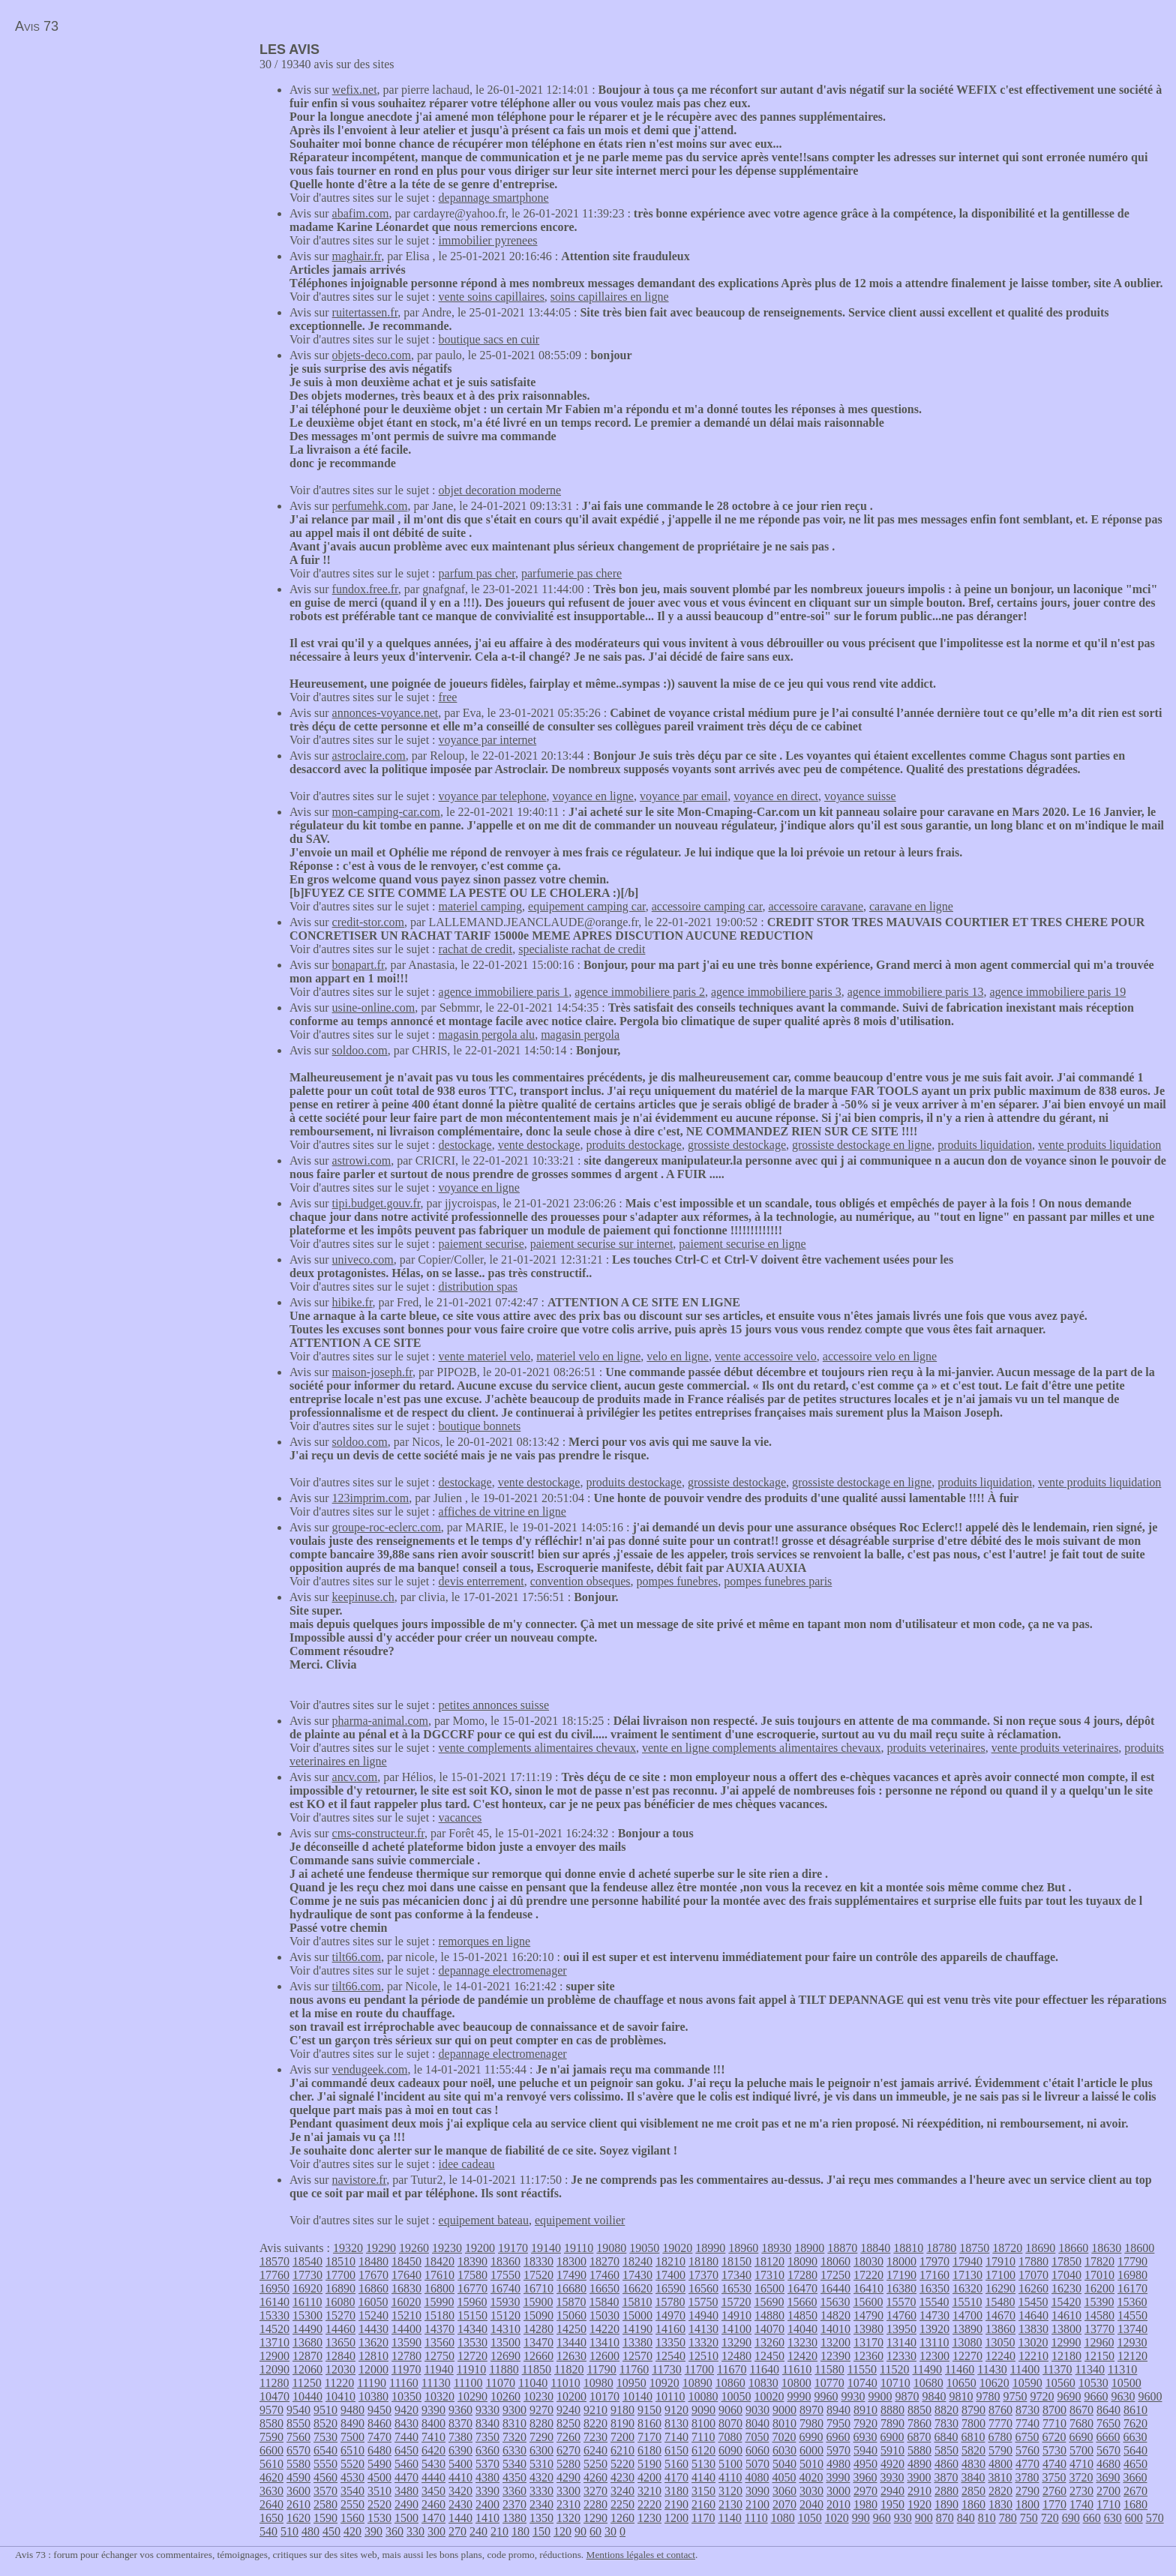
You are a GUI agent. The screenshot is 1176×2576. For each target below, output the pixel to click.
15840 (604, 2302)
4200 (650, 2477)
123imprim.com (371, 1498)
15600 (868, 2302)
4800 (1000, 2464)
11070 (499, 2383)
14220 (605, 2329)
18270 (605, 2261)
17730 (307, 2275)
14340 (473, 2329)
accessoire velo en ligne (880, 1356)
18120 (769, 2261)
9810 (961, 2396)
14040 (803, 2329)
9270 (542, 2410)
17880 (1033, 2261)
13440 (571, 2342)
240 (479, 2531)
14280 (539, 2329)
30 (610, 2531)
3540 (352, 2491)
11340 (1090, 2369)
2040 (812, 2504)
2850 (974, 2491)
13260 (769, 2342)
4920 (892, 2464)
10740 (863, 2383)
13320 (703, 2342)
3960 (865, 2477)
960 (882, 2518)
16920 (307, 2288)
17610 (439, 2275)
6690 (1081, 2437)
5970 (838, 2450)
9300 (514, 2410)
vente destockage (539, 1144)
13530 (473, 2342)
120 (563, 2531)
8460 (380, 2423)
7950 (838, 2423)
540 (269, 2531)
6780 (1000, 2437)
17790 (1133, 2261)
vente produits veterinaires (1055, 1747)
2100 (758, 2504)
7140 (676, 2437)
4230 (622, 2477)
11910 (471, 2369)
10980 (599, 2383)
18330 (539, 2261)
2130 (730, 2504)
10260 (505, 2396)
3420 (460, 2491)
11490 (927, 2369)
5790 (1000, 2450)
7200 (622, 2437)
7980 (812, 2423)
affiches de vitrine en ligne (502, 1511)
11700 (699, 2369)
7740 (1028, 2423)
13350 (671, 2342)
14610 (1067, 2315)
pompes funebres (677, 1581)
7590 (272, 2437)
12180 (1067, 2356)
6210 (622, 2450)
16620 (637, 2288)
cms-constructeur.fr (378, 1833)
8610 (1136, 2410)
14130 (703, 2329)
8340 (488, 2423)
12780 (407, 2356)
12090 (275, 2369)
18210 (671, 2261)
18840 (875, 2248)
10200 (571, 2396)
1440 (460, 2518)
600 (1134, 2518)
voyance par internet (488, 739)
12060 (307, 2369)
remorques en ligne (485, 1941)
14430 (373, 2329)
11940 (438, 2369)
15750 (703, 2302)
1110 (756, 2518)
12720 (473, 2356)
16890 (341, 2288)
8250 (568, 2423)
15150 (473, 2315)
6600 (272, 2450)
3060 (784, 2491)
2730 (1082, 2491)
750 (1029, 2518)
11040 (533, 2383)
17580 (473, 2275)
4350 (514, 2477)
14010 (835, 2329)
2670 (1136, 2491)
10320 (439, 2396)
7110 (703, 2437)
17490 (571, 2275)
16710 (539, 2288)
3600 (298, 2491)
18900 (809, 2248)
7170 (650, 2437)
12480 (737, 2356)
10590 (1027, 2383)
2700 (1108, 2491)
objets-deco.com (371, 355)
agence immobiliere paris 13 (916, 991)
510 (289, 2531)
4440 (434, 2477)
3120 (730, 2491)
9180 (622, 2410)
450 (331, 2531)
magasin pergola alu (487, 1034)
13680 (307, 2342)
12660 (539, 2356)
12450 (769, 2356)
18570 (275, 2261)
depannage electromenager (503, 1970)
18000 (901, 2261)
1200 (676, 2518)
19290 (381, 2248)
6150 (676, 2450)
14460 (341, 2329)
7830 (946, 2423)
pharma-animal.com (380, 1720)
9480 (352, 2410)
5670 (1108, 2450)
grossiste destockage (737, 1144)
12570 (637, 2356)
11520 (894, 2369)
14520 (275, 2329)
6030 (784, 2450)
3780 (1027, 2477)
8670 (1082, 2410)
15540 (934, 2302)
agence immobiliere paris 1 (504, 991)
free (448, 697)
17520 (539, 2275)
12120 (1133, 2356)
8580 (272, 2423)
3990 (838, 2477)
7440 (406, 2437)
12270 (967, 2356)
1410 (488, 2518)
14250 (571, 2329)
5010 (812, 2464)
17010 (1099, 2275)
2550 (352, 2504)
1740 (1082, 2504)
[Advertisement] (126, 147)
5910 (892, 2450)
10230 (539, 2396)
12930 (1132, 2342)
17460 (605, 2275)
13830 (1033, 2329)
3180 (676, 2491)
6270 (568, 2450)
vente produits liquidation (1099, 1144)
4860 (946, 2464)
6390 (460, 2450)
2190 (676, 2504)
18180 (703, 2261)
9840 (934, 2396)
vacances (460, 1817)
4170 (676, 2477)
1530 (380, 2518)
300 (437, 2531)
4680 (1108, 2464)
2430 (460, 2504)
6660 (1108, 2437)
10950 (631, 2383)
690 (1071, 2518)
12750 (439, 2356)
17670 (373, 2275)
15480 (1000, 2302)
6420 (434, 2450)
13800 (1067, 2329)
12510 (703, 2356)
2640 (272, 2504)
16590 (671, 2288)
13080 (967, 2342)
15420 (1066, 2302)
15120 (505, 2315)
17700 (341, 2275)
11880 (503, 2369)
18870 (842, 2248)
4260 (596, 2477)
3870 (946, 2477)
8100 (704, 2423)
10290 (473, 2396)
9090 (704, 2410)
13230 (803, 2342)
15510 (967, 2302)
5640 (1136, 2450)
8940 (838, 2410)
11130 (436, 2383)
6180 (650, 2450)
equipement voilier (580, 2220)
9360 (460, 2410)
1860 (974, 2504)
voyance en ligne (593, 796)
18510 (341, 2261)
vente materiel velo (485, 1356)
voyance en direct (776, 796)
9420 (406, 2410)
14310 (505, 2329)
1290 (596, 2518)
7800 (974, 2423)
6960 (838, 2437)
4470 (406, 2477)
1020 (837, 2518)
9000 (784, 2410)
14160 (671, 2329)
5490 (380, 2464)
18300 (571, 2261)
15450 (1033, 2302)
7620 (1136, 2423)
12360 (869, 2356)
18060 (835, 2261)
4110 (730, 2477)
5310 (542, 2464)
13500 (505, 2342)
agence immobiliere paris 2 (639, 991)
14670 (1001, 2315)
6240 (596, 2450)
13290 (737, 2342)
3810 (1000, 2477)
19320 (348, 2248)
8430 (406, 2423)
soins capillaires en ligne (609, 296)
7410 (434, 2437)
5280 (568, 2464)
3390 (488, 2491)
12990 (1066, 2342)
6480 (380, 2450)
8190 (622, 2423)
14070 (769, 2329)
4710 (1082, 2464)
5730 (1054, 2450)
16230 (1067, 2288)
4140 (704, 2477)
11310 (1122, 2369)
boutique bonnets (480, 1426)
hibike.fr (352, 1302)
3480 (406, 2491)
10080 (703, 2396)
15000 (637, 2315)
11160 (403, 2383)
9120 (676, 2410)
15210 (407, 2315)
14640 (1033, 2315)
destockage (465, 1144)
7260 (568, 2437)
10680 (929, 2383)
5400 (460, 2464)
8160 (650, 2423)
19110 (578, 2248)
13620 (373, 2342)
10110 (670, 2396)
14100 (737, 2329)
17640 (407, 2275)
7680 (1082, 2423)
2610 (298, 2504)
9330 (488, 2410)
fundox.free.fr (365, 589)
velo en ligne (677, 1356)
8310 (514, 2423)
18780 (941, 2248)
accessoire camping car (707, 906)
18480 (373, 2261)
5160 (676, 2464)
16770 (473, 2288)
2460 (434, 2504)
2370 (514, 2504)
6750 (1027, 2437)
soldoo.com (360, 1050)
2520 (380, 2504)
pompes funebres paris (778, 1581)
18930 (776, 2248)
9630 (1123, 2396)
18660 (1073, 2248)
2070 (784, 2504)
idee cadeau (467, 2164)
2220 (650, 2504)
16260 (1033, 2288)
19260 (414, 2248)
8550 (298, 2423)
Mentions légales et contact (640, 2554)
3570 (326, 2491)
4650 (1136, 2464)
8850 (920, 2410)
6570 (298, 2450)
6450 (406, 2450)
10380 (373, 2396)
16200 (1099, 2288)
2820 (1000, 2491)
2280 (596, 2504)
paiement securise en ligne (742, 1243)
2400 (488, 2504)
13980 (869, 2329)
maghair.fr (357, 256)
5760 (1028, 2450)
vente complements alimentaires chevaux (537, 1747)
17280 (803, 2275)
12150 (1099, 2356)
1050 (810, 2518)
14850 (803, 2315)
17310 (769, 2275)
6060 (758, 2450)
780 (1008, 2518)
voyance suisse (860, 796)
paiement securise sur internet (602, 1243)
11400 (1025, 2369)
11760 (634, 2369)
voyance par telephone (493, 796)
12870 (307, 2356)
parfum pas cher (477, 573)
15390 (1099, 2302)
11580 (829, 2369)
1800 (1028, 2504)
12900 (275, 2356)
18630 (1106, 2248)
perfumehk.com (370, 505)
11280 (274, 2383)
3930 (892, 2477)
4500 (380, 2477)
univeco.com (363, 1259)
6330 (514, 2450)
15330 (275, 2315)
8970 (812, 2410)
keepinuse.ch (363, 1597)
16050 (373, 2302)
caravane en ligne (911, 906)
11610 (797, 2369)
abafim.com (360, 213)
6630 (1135, 2437)
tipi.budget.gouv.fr (376, 1203)
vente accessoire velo (766, 1356)
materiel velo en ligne (588, 1356)
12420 (803, 2356)
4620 (272, 2477)
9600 (1150, 2396)
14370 (439, 2329)
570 (1155, 2518)
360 (395, 2531)
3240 (622, 2491)
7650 (1108, 2423)
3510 (380, 2491)
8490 (352, 2423)
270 (457, 2531)
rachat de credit (476, 949)
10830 (763, 2383)
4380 (488, 2477)
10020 (769, 2396)
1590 (326, 2518)
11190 (371, 2383)
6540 (326, 2450)
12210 (1033, 2356)
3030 (812, 2491)
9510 (326, 2410)
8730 (1028, 2410)
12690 (505, 2356)
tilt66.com (356, 1957)
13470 (539, 2342)
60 (596, 2531)
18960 (743, 2248)
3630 (272, 2491)
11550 (862, 2369)
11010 (565, 2383)
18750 (974, 2248)
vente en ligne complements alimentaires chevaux (761, 1747)
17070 (1033, 2275)
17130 (967, 2275)
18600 (1139, 2248)
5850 (946, 2450)
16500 (769, 2288)
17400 (671, 2275)
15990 (439, 2302)
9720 (1042, 2396)
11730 (666, 2369)
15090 (539, 2315)
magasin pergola (580, 1034)
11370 (1057, 2369)
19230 (447, 2248)
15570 (901, 2302)
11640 (763, 2369)
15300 (307, 2315)
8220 (596, 2423)
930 (903, 2518)
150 (541, 2531)
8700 (1054, 2410)
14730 (935, 2315)
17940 (967, 2261)
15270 (341, 2315)
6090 (730, 2450)
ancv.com (355, 1777)
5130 (704, 2464)
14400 (407, 2329)
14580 (1099, 2315)
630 (1113, 2518)
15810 (637, 2302)
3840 (973, 2477)
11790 (601, 2369)
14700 (967, 2315)
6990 (811, 2437)
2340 (542, 2504)
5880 (920, 2450)
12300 (935, 2356)
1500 (406, 2518)
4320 (542, 2477)
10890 (697, 2383)
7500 (352, 2437)
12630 (571, 2356)
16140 (275, 2302)
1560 (352, 2518)
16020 (406, 2302)
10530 (1093, 2383)
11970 (406, 2369)
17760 (275, 2275)
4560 (326, 2477)
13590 (407, 2342)
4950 (866, 2464)
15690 (769, 2302)
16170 (1133, 2288)
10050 (736, 2396)
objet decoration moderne (500, 490)
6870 (919, 2437)
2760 (1054, 2491)
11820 (569, 2369)
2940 (892, 2491)
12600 (605, 2356)
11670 (731, 2369)
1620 (298, 2518)
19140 (546, 2248)
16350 (935, 2288)
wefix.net (354, 89)
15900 (538, 2302)
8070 (730, 2423)
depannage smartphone (494, 197)
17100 (1001, 2275)
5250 (596, 2464)
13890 (967, 2329)
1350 (542, 2518)
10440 (307, 2396)
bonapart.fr (358, 964)
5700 (1082, 2450)
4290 (568, 2477)
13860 (1001, 2329)
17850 (1067, 2261)
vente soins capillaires (491, 296)
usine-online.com (374, 1007)
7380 (460, 2437)
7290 (542, 2437)
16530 (737, 2288)
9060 (730, 2410)
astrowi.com (362, 1160)
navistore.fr (359, 2179)
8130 (676, 2423)
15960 (472, 2302)
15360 (1132, 2302)
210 (499, 2531)
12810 (373, 2356)
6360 (488, 2450)
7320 (514, 2437)
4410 (460, 2477)
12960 (1099, 2342)
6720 (1054, 2437)
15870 (571, 2302)
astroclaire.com (369, 755)
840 (966, 2518)
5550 (326, 2464)
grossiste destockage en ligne (862, 1144)
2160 (704, 2504)
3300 (568, 2491)
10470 (275, 2396)
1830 (1000, 2504)
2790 (1028, 2491)
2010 (838, 2504)
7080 (730, 2437)
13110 (934, 2342)
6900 (892, 2437)
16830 (407, 2288)
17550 (505, 2275)
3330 (542, 2491)
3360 (514, 2491)
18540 (307, 2261)
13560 (439, 2342)
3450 (434, 2491)
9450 (380, 2410)
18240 (637, 2261)
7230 (596, 2437)
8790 (974, 2410)
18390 (473, 2261)
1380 (514, 2518)
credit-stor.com (368, 922)
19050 (644, 2248)
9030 (758, 2410)
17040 (1067, 2275)
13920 (935, 2329)
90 (580, 2531)
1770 (1054, 2504)
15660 (802, 2302)
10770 (829, 2383)
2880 (946, 2491)
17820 (1099, 2261)
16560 (703, 2288)
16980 (1133, 2275)
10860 (731, 2383)
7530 (326, 2437)
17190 (901, 2275)
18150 (737, 2261)
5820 (974, 2450)
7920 (866, 2423)
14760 (901, 2315)
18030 (869, 2261)
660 (1092, 2518)
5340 (514, 2464)
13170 (869, 2342)
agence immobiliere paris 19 (1057, 991)
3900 (919, 2477)
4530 (352, 2477)
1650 (272, 2518)
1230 (650, 2518)
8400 (434, 2423)
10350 (407, 2396)
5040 (784, 2464)
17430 (637, 2275)
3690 (1108, 2477)
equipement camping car (587, 906)
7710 (1054, 2423)
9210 (596, 2410)
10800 (797, 2383)
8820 (946, 2410)
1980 (866, 2504)
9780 (988, 2396)
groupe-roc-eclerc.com (386, 1527)
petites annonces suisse (494, 1705)
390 (373, 2531)
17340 (737, 2275)
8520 (326, 2423)
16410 (869, 2288)
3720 (1081, 2477)
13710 (275, 2342)
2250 (622, 2504)
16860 (373, 2288)
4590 (298, 2477)
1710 (1108, 2504)
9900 (880, 2396)
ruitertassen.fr (365, 312)
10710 (895, 2383)
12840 (341, 2356)
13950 (901, 2329)
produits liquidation (985, 1144)
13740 (1133, 2329)
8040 (758, 2423)
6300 (542, 2450)
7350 (488, 2437)
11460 (959, 2369)
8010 (784, 2423)
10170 (605, 2396)
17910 (1001, 2261)
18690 (1040, 2248)
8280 (542, 2423)
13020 (1033, 2342)
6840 (946, 2437)
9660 (1096, 2396)
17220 (869, 2275)
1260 (622, 2518)
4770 (1028, 2464)
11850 (536, 2369)
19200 (480, 2248)
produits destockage (634, 1144)
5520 (352, 2464)
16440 (835, 2288)
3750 (1054, 2477)
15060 (571, 2315)
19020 (677, 2248)
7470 (380, 2437)
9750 (1015, 2396)
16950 (275, 2288)
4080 (757, 2477)
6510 (352, 2450)
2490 (406, 2504)
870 (945, 2518)
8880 (892, 2410)
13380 (637, 2342)
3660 (1135, 2477)
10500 (1127, 2383)
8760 (1000, 2410)
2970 (866, 2491)
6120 (704, 2450)
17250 (835, 2275)
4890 (920, 2464)
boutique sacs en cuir (489, 339)
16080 (340, 2302)
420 (353, 2531)
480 (311, 2531)
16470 (803, 2288)
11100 (468, 2383)
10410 (341, 2396)
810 (987, 2518)
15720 (736, 2302)
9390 (434, 2410)
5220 (622, 2464)
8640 (1108, 2410)
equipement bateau (484, 2220)
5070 (758, 2464)
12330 (901, 2356)
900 (924, 2518)
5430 (434, 2464)
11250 (306, 2383)
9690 (1069, 2396)
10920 (665, 2383)
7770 (1000, 2423)
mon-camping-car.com (386, 811)
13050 (1000, 2342)
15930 (505, 2302)
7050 (757, 2437)
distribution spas (478, 1286)
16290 (1001, 2288)
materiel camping (481, 906)
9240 (568, 2410)
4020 (811, 2477)
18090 (803, 2261)
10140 (637, 2396)
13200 (835, 2342)
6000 (812, 2450)
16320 (967, 2288)
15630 (835, 2302)
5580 (298, 2464)
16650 (605, 2288)
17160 (935, 2275)
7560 (298, 2437)
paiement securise (481, 1243)
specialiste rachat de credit (581, 949)
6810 (973, 2437)
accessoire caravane (815, 906)
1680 (1136, 2504)
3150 (704, 2491)
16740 (505, 2288)
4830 (974, 2464)
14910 (737, 2315)
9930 (853, 2396)
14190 (637, 2329)
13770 (1099, 2329)
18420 (439, 2261)
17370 (703, 2275)
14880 (769, 2315)
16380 (901, 2288)
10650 (961, 2383)
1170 (703, 2518)
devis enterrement (481, 1581)
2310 (568, 2504)
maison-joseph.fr (372, 1372)
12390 (835, 2356)
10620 (995, 2383)
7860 (920, 2423)
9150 (650, 2410)
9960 (826, 2396)
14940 (703, 2315)
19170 (513, 2248)
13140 (901, 2342)
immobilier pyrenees (488, 240)
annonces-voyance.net (385, 712)
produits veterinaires (936, 1747)
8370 (460, 2423)
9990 (799, 2396)
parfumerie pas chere (571, 573)
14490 (307, 2329)
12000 (373, 2369)
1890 (946, 2504)
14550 (1133, 2315)
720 (1050, 2518)
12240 (1001, 2356)
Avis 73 (36, 26)
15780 (670, 2302)
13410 (605, 2342)
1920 (920, 2504)
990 (861, 2518)
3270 (596, 2491)
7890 (892, 2423)
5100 (730, 2464)
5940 (866, 2450)
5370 (488, 2464)
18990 (710, 2248)
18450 (407, 2261)
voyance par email (684, 796)
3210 (650, 2491)
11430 (991, 2369)
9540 (298, 2410)
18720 (1007, 2248)
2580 (326, 2504)
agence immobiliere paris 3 (776, 991)
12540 (671, 2356)
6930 (865, 2437)
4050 (784, 2477)
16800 (439, 2288)
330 (415, 2531)
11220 (339, 2383)
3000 (838, 2491)
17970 (935, 2261)
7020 (784, 2437)
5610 (272, 2464)
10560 (1061, 2383)
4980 (838, 2464)
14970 (671, 2315)
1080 (783, 2518)
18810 (908, 2248)
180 (521, 2531)
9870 (907, 2396)
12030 (341, 2369)
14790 (869, 2315)
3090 (758, 2491)
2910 (920, 2491)
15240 (373, 2315)
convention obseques (580, 1581)
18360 (505, 2261)
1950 (892, 2504)
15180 (439, 2315)
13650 (341, 2342)
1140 (729, 2518)
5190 (650, 2464)
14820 (835, 2315)
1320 (568, 2518)
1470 (434, 2518)
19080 (611, 2248)
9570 (272, 2410)
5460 (406, 2464)
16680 (571, 2288)
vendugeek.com (370, 2069)
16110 (307, 2302)
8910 (866, 2410)
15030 (605, 2315)
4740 (1054, 2464)
